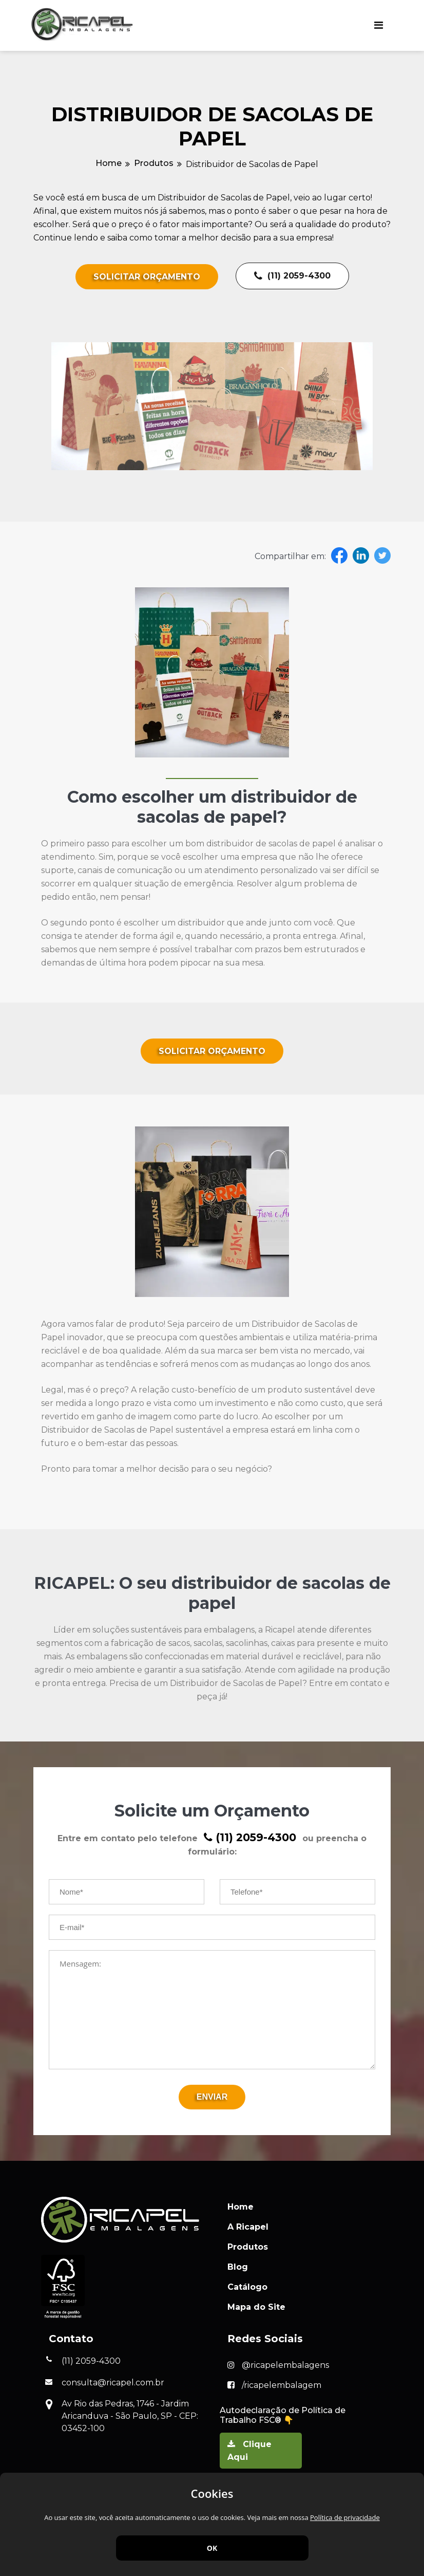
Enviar (212, 2095)
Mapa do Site (256, 2305)
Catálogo (247, 2285)
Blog (237, 2265)
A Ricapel (247, 2225)
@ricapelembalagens (278, 2363)
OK (212, 2548)
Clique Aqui (249, 2449)
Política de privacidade (345, 2517)
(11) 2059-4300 (292, 276)
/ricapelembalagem (274, 2383)
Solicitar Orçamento (146, 277)
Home (108, 163)
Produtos (154, 163)
